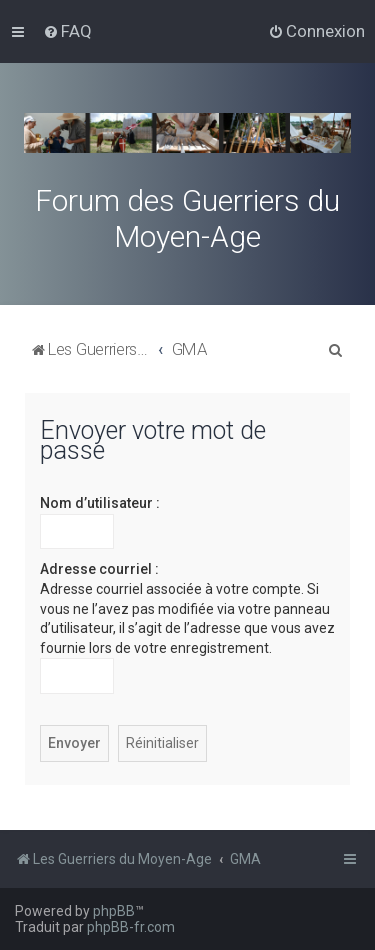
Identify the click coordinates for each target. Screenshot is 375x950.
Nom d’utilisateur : (100, 503)
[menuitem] (67, 31)
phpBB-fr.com (131, 927)
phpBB (114, 911)
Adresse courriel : (99, 569)
